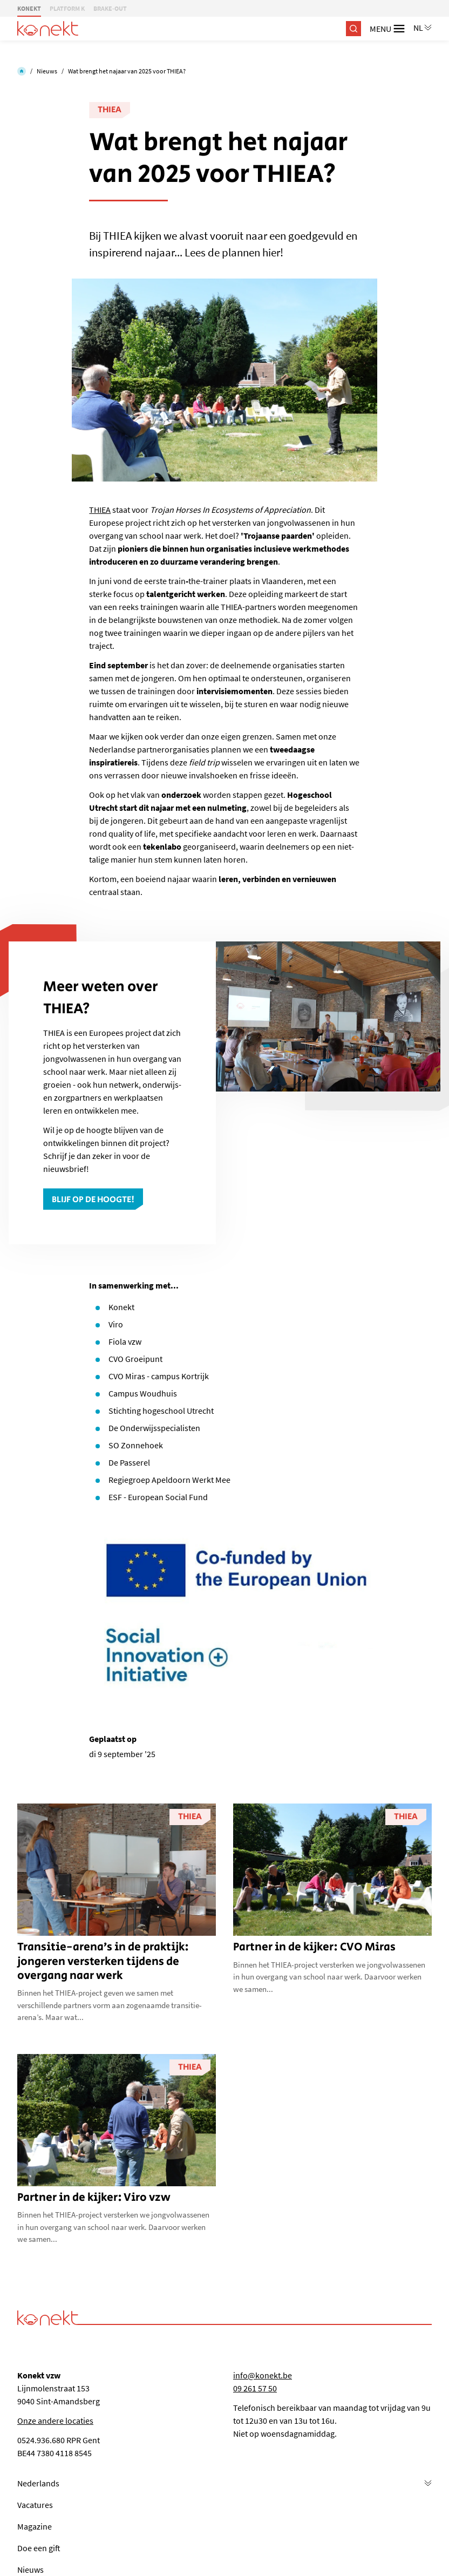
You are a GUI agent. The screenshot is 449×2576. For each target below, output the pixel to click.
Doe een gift (38, 2548)
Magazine (34, 2526)
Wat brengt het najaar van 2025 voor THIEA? (127, 71)
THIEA (109, 110)
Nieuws (47, 71)
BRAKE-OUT (110, 8)
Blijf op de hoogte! (93, 1200)
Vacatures (35, 2504)
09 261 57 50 (255, 2388)
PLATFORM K (67, 8)
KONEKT (29, 8)
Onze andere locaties (55, 2420)
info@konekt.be (262, 2375)
